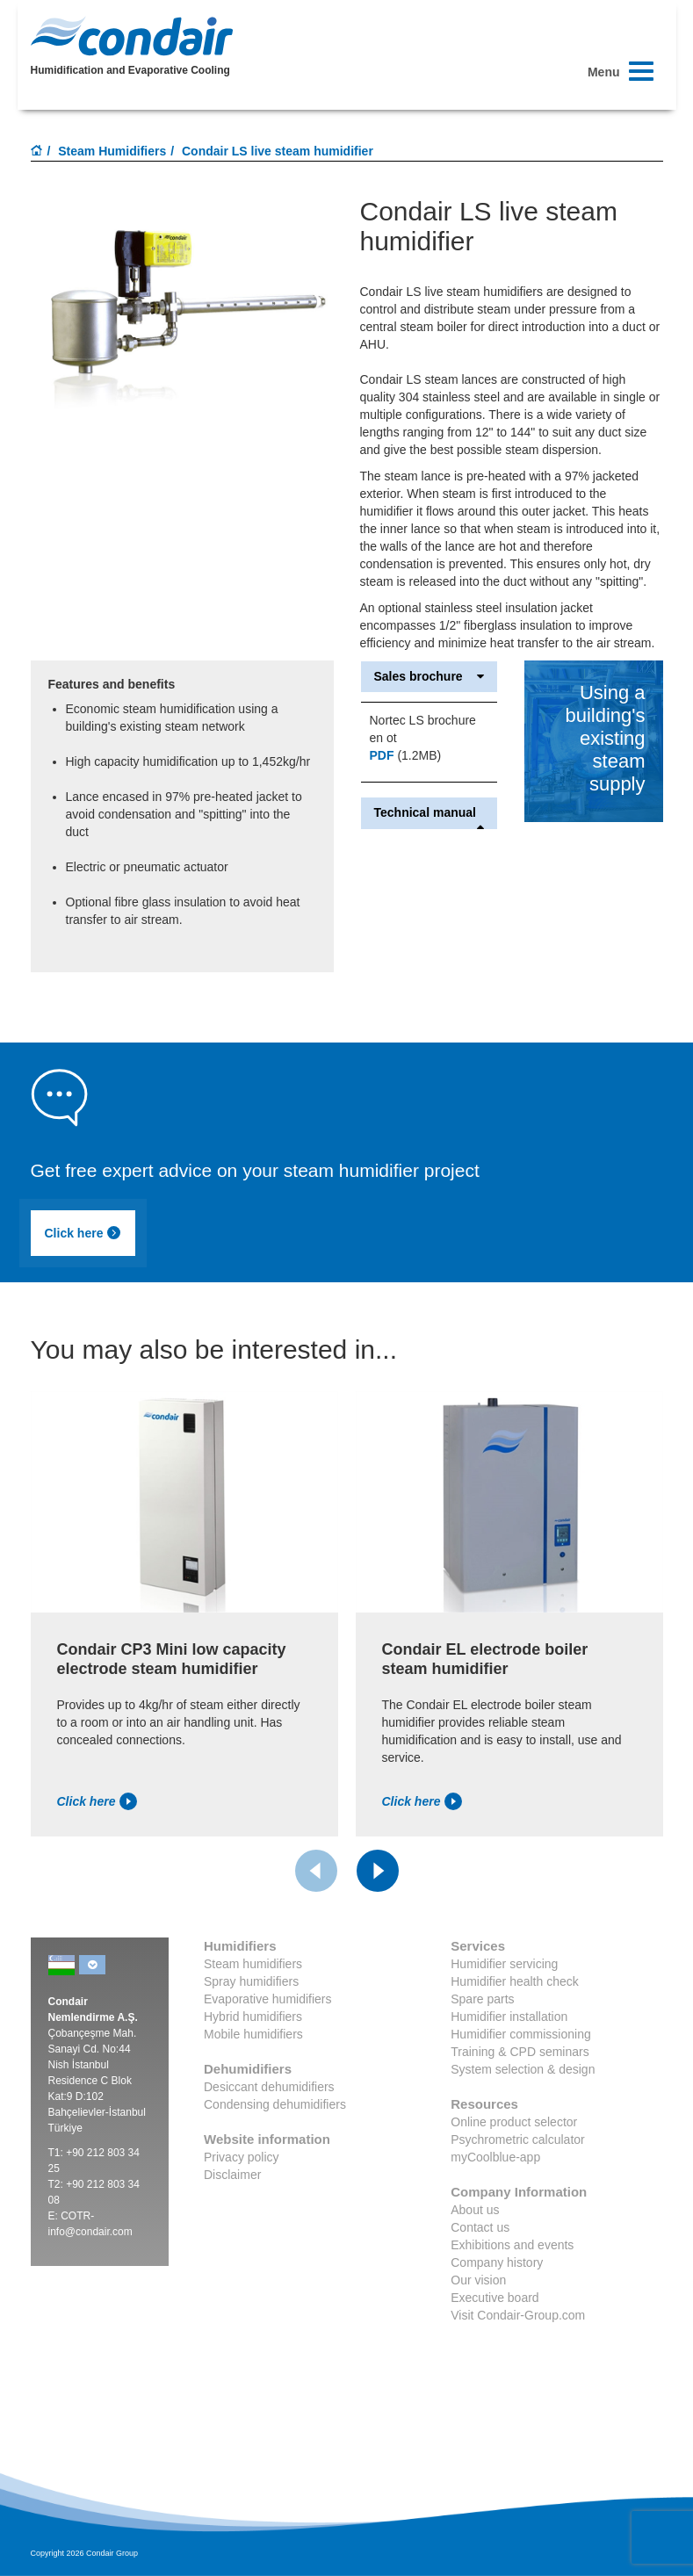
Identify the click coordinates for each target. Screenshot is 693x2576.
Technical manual (429, 812)
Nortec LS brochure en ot (423, 729)
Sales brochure (429, 676)
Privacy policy (241, 2157)
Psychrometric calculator (518, 2139)
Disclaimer (232, 2175)
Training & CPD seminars (519, 2052)
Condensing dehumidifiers (275, 2104)
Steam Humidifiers (112, 151)
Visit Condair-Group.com (518, 2315)
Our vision (478, 2280)
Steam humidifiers (253, 1964)
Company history (497, 2262)
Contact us (480, 2227)
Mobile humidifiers (253, 2034)
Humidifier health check (515, 1981)
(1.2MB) (406, 755)
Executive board (494, 2298)
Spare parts (482, 1999)
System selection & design (523, 2069)
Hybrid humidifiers (253, 2017)
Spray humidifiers (251, 1981)
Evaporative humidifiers (268, 1999)
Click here (83, 1233)
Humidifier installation (509, 2017)
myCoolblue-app (495, 2157)
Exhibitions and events (512, 2245)
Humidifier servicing (504, 1964)
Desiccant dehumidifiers (269, 2087)
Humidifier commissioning (521, 2034)
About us (475, 2210)
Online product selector (514, 2122)
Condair (132, 36)
